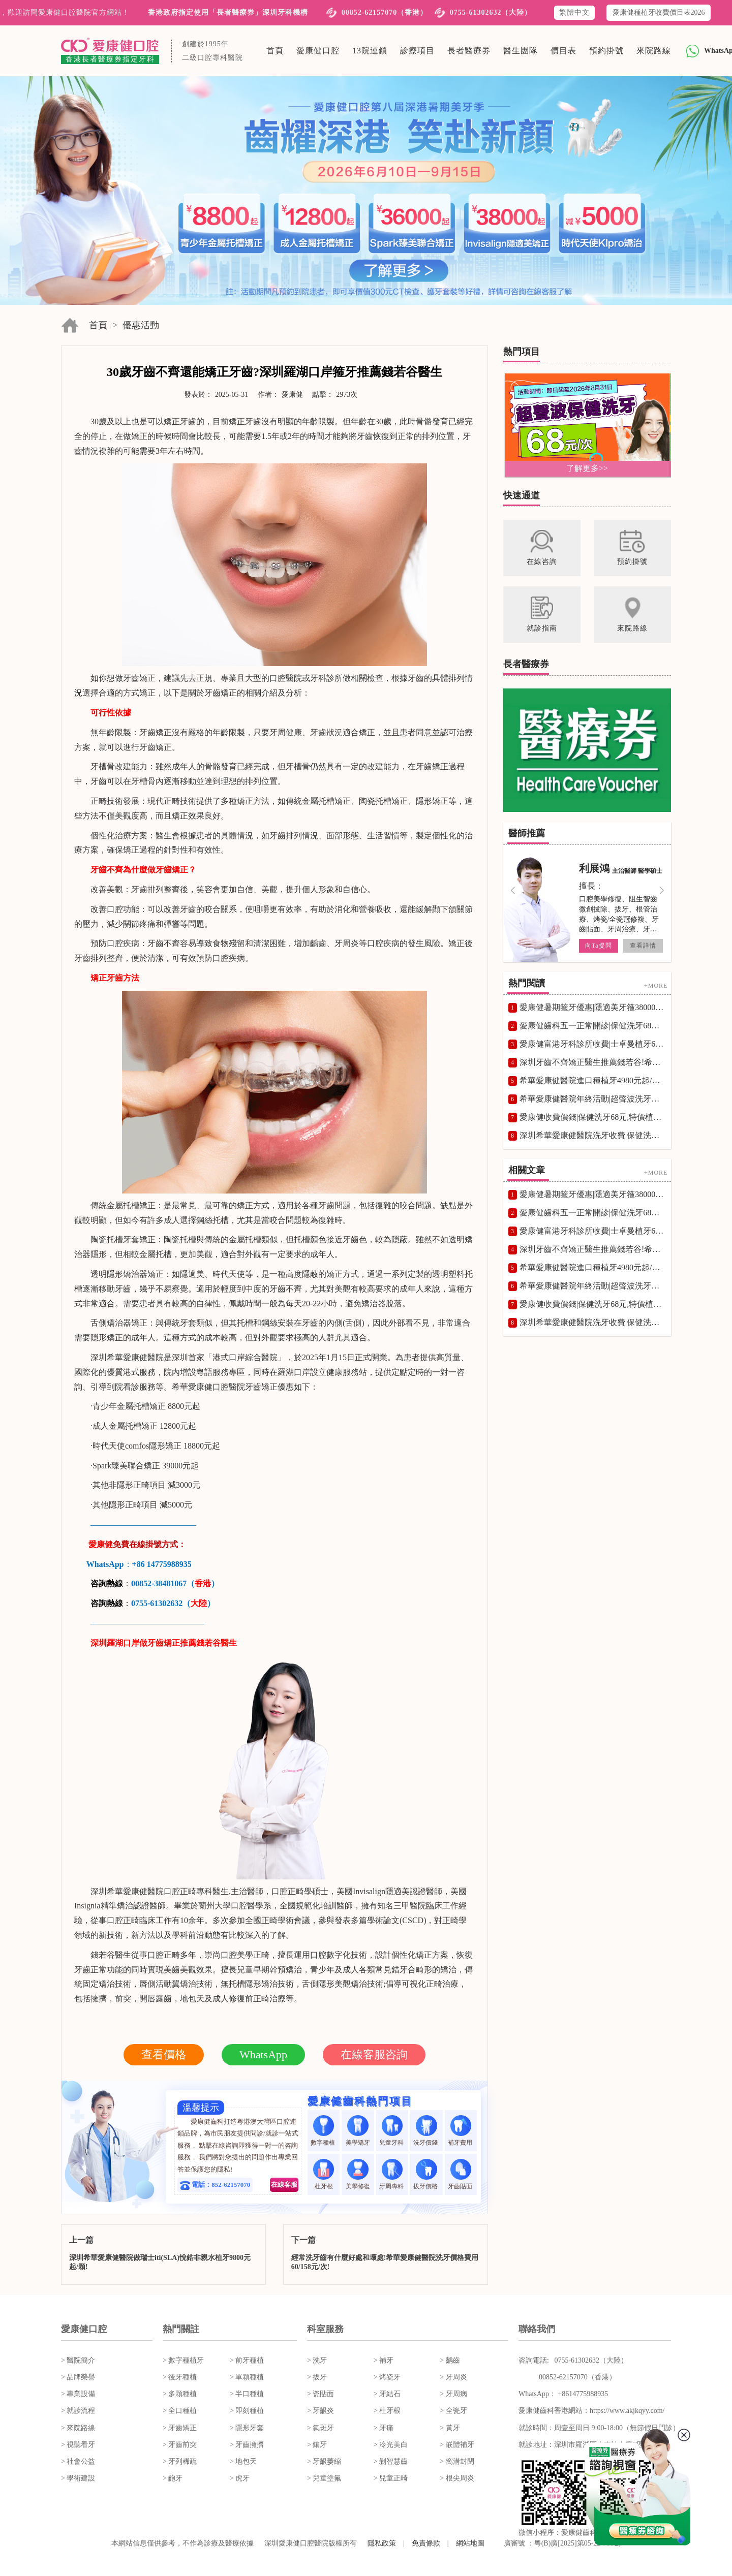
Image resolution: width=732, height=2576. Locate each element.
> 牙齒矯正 (180, 2428)
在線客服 (284, 2184)
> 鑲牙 (317, 2444)
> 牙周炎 (453, 2377)
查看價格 (163, 2054)
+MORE (655, 985)
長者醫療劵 (469, 50)
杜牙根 (323, 2174)
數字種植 (324, 2130)
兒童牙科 (392, 2130)
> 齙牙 (172, 2478)
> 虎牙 (240, 2478)
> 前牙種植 (247, 2360)
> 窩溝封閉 (457, 2461)
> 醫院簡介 (78, 2360)
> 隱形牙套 (247, 2428)
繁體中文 (574, 12)
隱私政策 (382, 2543)
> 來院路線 (78, 2428)
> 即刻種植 (247, 2410)
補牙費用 (461, 2130)
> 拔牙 (317, 2377)
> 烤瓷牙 (387, 2377)
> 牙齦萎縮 (324, 2461)
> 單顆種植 (247, 2377)
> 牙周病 (453, 2394)
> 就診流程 (78, 2410)
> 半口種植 (247, 2394)
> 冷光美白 (391, 2444)
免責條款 (426, 2543)
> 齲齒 (450, 2360)
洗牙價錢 (426, 2130)
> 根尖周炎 (457, 2478)
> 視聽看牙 (78, 2444)
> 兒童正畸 (391, 2478)
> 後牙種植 (180, 2377)
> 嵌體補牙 (457, 2444)
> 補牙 (383, 2360)
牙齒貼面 (461, 2174)
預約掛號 (606, 50)
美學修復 (358, 2174)
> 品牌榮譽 (78, 2377)
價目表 (563, 50)
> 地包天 (243, 2461)
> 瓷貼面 (320, 2394)
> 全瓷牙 (453, 2410)
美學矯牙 (358, 2130)
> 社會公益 (78, 2461)
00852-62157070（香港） (385, 12)
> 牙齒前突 (180, 2444)
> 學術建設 (78, 2478)
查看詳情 (643, 945)
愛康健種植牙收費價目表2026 (659, 12)
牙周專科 (392, 2174)
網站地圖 (470, 2543)
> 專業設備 (78, 2394)
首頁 (275, 50)
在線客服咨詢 (374, 2054)
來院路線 (653, 50)
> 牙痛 (383, 2428)
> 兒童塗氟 (324, 2478)
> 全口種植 (180, 2410)
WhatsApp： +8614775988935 (563, 2394)
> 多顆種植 (180, 2394)
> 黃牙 (450, 2428)
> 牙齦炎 (320, 2410)
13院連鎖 (369, 50)
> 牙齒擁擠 (247, 2444)
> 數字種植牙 (183, 2360)
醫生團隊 (520, 50)
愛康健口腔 (318, 50)
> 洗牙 (317, 2360)
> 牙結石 (387, 2394)
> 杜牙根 (387, 2410)
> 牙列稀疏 (180, 2461)
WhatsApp (263, 2054)
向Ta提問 (598, 945)
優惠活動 (141, 325)
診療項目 (417, 50)
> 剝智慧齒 (391, 2461)
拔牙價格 (426, 2174)
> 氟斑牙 (320, 2428)
